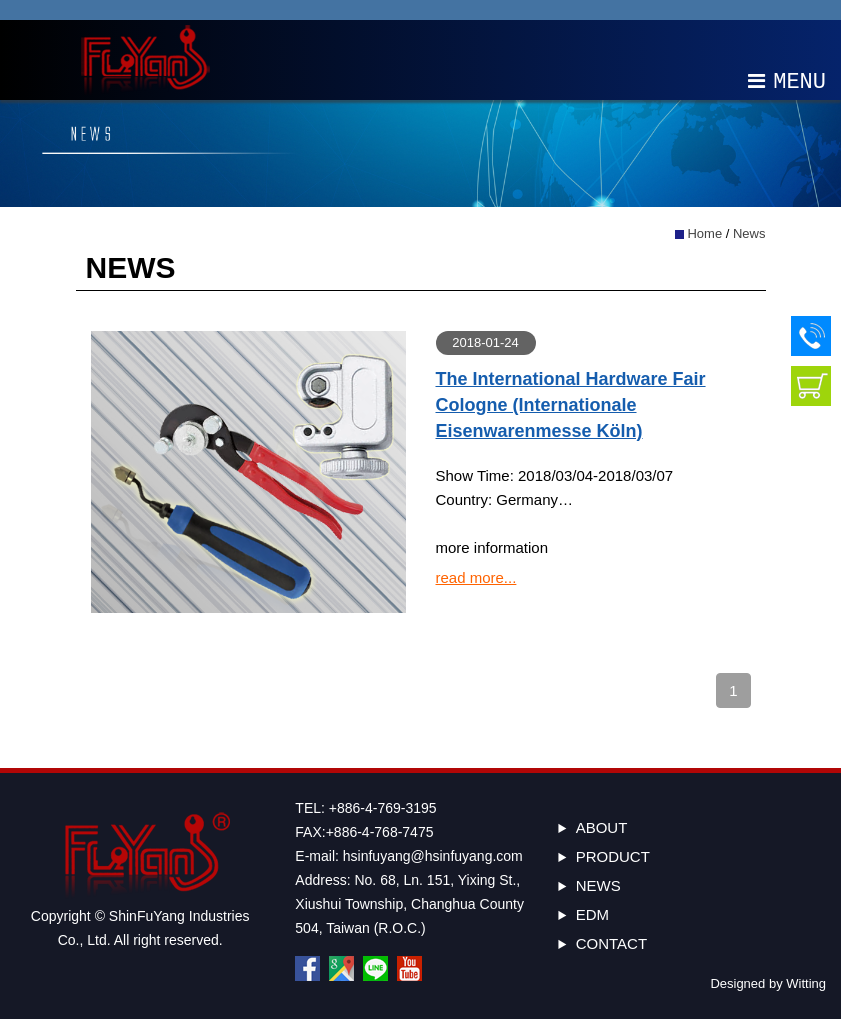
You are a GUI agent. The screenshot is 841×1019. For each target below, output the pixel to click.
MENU (787, 80)
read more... (476, 577)
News (749, 233)
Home (704, 233)
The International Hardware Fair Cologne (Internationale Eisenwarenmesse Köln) (571, 405)
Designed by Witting (768, 983)
